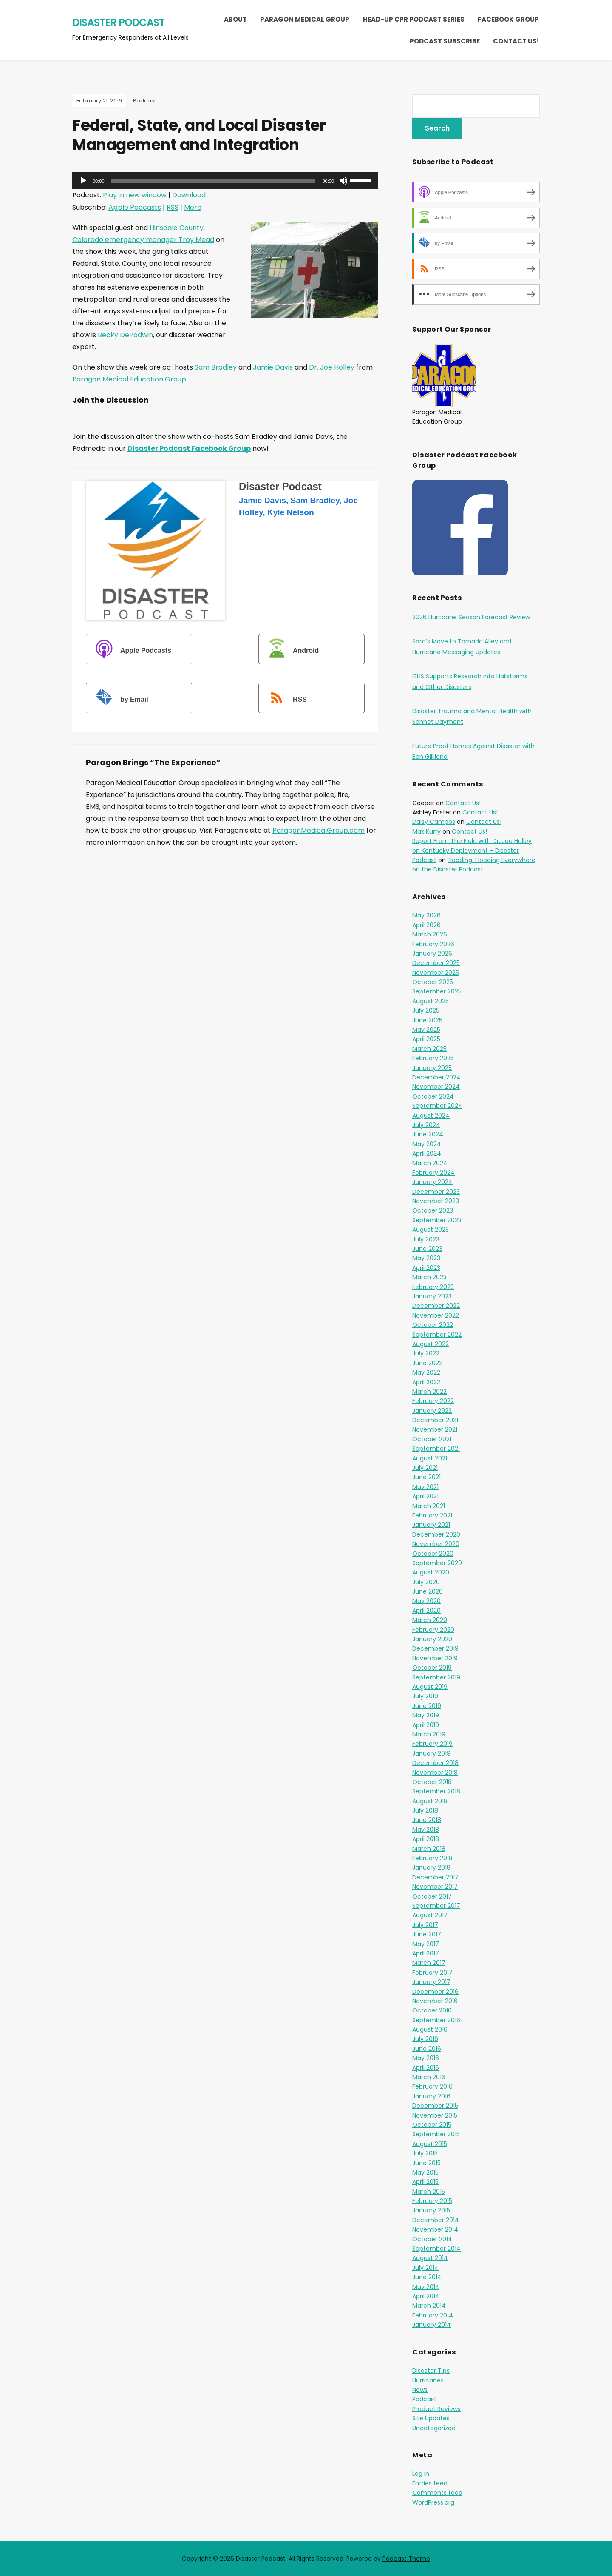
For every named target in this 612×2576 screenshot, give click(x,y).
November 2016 (435, 2001)
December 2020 (436, 1534)
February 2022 (433, 1401)
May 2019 (425, 1715)
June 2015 (426, 2163)
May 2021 (425, 1487)
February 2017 (432, 1972)
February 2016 (432, 2086)
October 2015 (431, 2125)
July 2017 (425, 1925)
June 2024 (427, 1134)
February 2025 (433, 1058)
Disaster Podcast (118, 22)
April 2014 (425, 2296)
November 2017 (435, 1886)
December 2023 (436, 1191)
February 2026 (433, 944)
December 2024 (436, 1077)
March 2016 (428, 2077)
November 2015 (434, 2115)
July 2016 (425, 2039)
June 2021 (426, 1477)
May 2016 (425, 2058)
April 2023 (426, 1268)
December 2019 (435, 1648)
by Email (118, 699)
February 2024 (433, 1172)
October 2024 (433, 1096)
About (235, 19)
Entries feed (430, 2483)
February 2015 (432, 2201)
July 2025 (425, 1010)
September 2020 (437, 1563)
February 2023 (433, 1287)
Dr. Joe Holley (331, 367)
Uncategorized (434, 2428)
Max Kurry (426, 831)
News (420, 2389)
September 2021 (436, 1448)
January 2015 (431, 2210)
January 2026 (432, 953)
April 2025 (426, 1039)
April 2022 (426, 1382)
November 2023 (435, 1201)
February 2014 (432, 2315)
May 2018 (425, 1829)
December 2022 (436, 1305)
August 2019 (430, 1686)
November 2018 (435, 1772)
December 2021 (435, 1420)
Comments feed (437, 2492)
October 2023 (432, 1210)
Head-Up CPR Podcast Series (414, 19)
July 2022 (425, 1353)
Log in (420, 2473)
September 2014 (436, 2248)
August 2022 (430, 1344)
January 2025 (432, 1068)
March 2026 (429, 934)
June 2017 (426, 1934)
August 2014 (430, 2258)
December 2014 (435, 2220)
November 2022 (435, 1315)
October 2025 (432, 982)
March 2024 (430, 1163)
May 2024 (426, 1144)
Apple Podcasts (134, 207)
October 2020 (432, 1553)
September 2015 (436, 2134)
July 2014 (425, 2267)
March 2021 (428, 1506)
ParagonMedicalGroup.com (318, 830)
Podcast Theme (406, 2558)
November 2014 (435, 2229)
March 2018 (428, 1848)
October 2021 (431, 1439)
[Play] (83, 180)
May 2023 (426, 1258)
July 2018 (425, 1810)
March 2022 (429, 1391)
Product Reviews (436, 2409)
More (192, 207)
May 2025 (426, 1029)
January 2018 (431, 1867)
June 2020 (427, 1591)
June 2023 (427, 1248)
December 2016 (435, 1991)
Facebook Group (508, 19)
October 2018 (432, 1782)
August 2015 (429, 2144)
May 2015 (425, 2172)
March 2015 (428, 2191)
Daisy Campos (433, 821)
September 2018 (436, 1791)
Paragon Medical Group (304, 19)
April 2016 (425, 2068)
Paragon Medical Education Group (129, 379)
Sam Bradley (216, 367)
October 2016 (432, 2010)
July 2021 (425, 1467)
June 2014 (427, 2277)
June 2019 (426, 1706)
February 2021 (432, 1515)
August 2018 (430, 1801)
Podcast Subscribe (445, 41)
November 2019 (435, 1658)
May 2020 (426, 1601)
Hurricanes (428, 2380)
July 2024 (426, 1125)
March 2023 (429, 1277)
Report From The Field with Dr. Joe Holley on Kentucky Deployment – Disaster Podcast (472, 850)
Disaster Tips (431, 2370)
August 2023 (430, 1229)
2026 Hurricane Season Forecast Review (471, 617)
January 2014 (431, 2324)
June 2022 (427, 1363)
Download (189, 195)
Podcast (144, 101)
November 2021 (434, 1429)
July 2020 (426, 1582)
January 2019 (431, 1753)
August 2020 (430, 1572)
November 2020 (435, 1544)
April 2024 (426, 1153)
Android (290, 650)
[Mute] (343, 180)
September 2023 (437, 1220)
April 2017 (425, 1953)
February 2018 (432, 1858)
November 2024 (436, 1086)
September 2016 (436, 2020)
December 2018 (435, 1763)
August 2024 (431, 1115)
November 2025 (435, 972)
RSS (172, 207)
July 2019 (425, 1696)
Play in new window (135, 195)
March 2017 (428, 1962)
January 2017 (431, 1982)
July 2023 (425, 1239)
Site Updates (431, 2418)
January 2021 (431, 1524)
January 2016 (431, 2096)
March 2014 (429, 2305)
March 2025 (429, 1049)
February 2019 (432, 1743)
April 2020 (426, 1610)
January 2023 (432, 1296)
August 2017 (430, 1915)
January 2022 (432, 1410)
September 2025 (437, 991)
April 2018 (425, 1839)
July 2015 (425, 2153)
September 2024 (437, 1106)
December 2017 (435, 1877)
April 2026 (426, 925)
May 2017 (425, 1944)
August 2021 (429, 1458)
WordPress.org (433, 2502)
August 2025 (430, 1001)
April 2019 (425, 1725)
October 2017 (432, 1896)
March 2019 (428, 1734)
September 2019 (436, 1677)
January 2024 (432, 1182)
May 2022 (426, 1372)
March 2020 (429, 1620)
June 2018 (426, 1820)
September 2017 (436, 1905)
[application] (225, 180)
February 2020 (433, 1629)
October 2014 (432, 2239)
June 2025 (427, 1020)
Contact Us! (516, 41)
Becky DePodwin (125, 335)
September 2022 (437, 1334)
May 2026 (426, 915)
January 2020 (432, 1639)
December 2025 (436, 963)
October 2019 (432, 1667)
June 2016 (426, 2048)
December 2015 (435, 2105)
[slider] (213, 181)
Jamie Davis (273, 367)
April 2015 (425, 2182)
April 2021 (425, 1496)
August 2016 (430, 2029)
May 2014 (425, 2287)
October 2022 (432, 1325)
